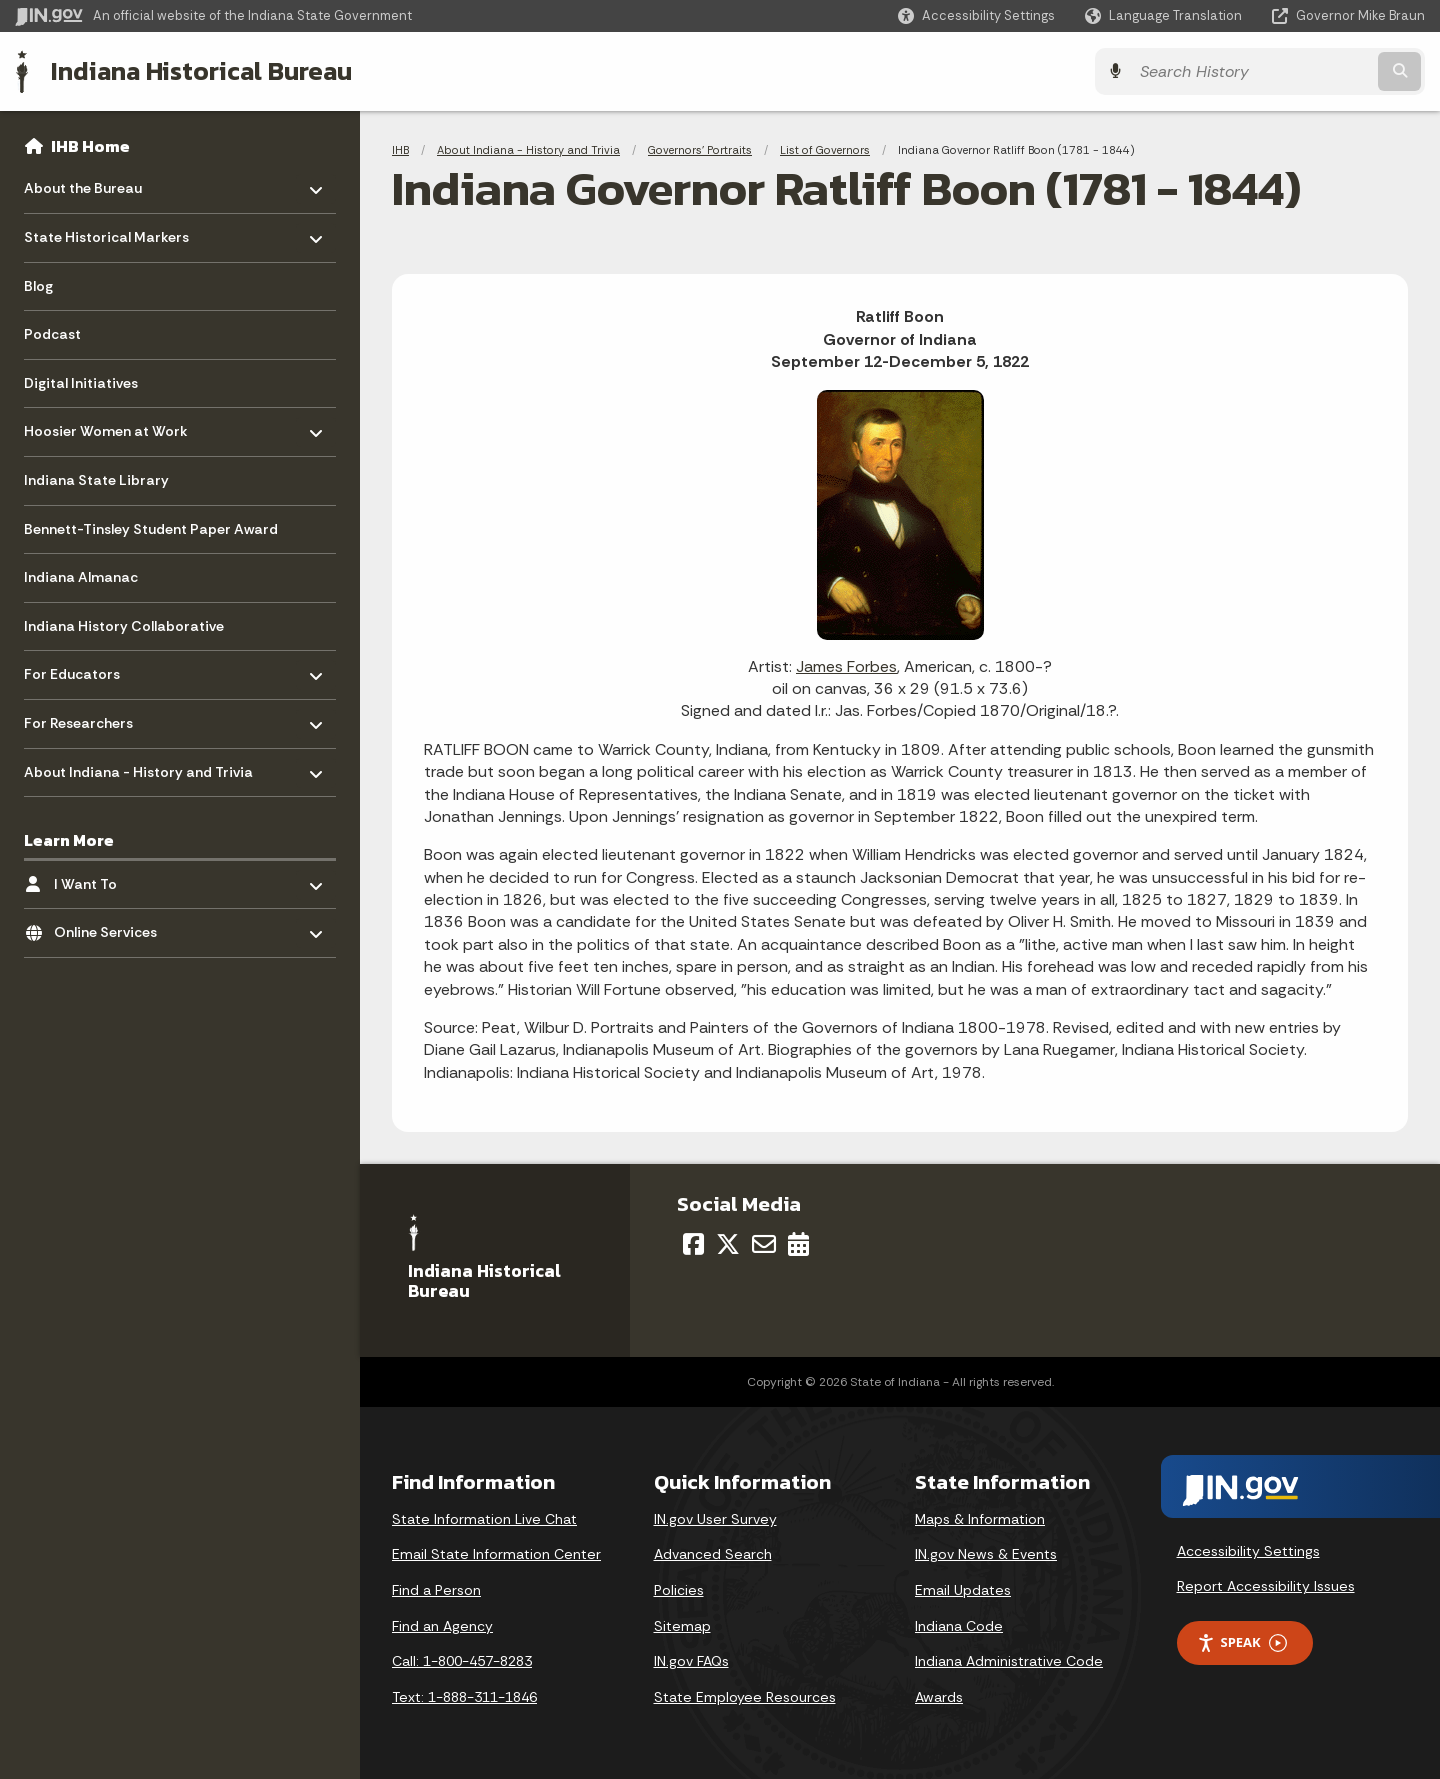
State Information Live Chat (484, 1519)
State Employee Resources (745, 1697)
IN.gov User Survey (715, 1519)
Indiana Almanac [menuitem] (81, 577)
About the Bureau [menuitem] (83, 183)
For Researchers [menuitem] (82, 718)
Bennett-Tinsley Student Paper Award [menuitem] (151, 529)
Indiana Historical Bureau (201, 71)
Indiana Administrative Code (1009, 1661)
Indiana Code (959, 1626)
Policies (679, 1590)
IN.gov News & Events (986, 1554)
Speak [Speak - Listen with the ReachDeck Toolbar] (1242, 1642)
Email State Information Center (496, 1554)
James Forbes (846, 666)
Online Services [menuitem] (112, 927)
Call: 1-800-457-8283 (462, 1661)
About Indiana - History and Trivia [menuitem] (138, 766)
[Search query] (1252, 71)
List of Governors (825, 150)
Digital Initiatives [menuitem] (81, 383)
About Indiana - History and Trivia (528, 150)
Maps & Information (980, 1519)
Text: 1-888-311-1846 (464, 1697)
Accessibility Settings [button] (1248, 1551)
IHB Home (90, 146)
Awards (939, 1697)
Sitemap (682, 1626)
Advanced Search (713, 1554)
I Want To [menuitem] (112, 878)
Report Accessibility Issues (1266, 1586)
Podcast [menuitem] (52, 334)
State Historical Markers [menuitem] (106, 232)
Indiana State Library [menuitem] (96, 480)
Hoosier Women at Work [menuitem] (106, 426)
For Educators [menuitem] (82, 669)
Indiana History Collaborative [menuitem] (124, 626)
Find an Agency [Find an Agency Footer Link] (442, 1626)
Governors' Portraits (700, 150)
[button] (976, 15)
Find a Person (436, 1590)
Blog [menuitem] (38, 286)
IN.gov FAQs (691, 1661)
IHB (400, 150)
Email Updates (963, 1590)
